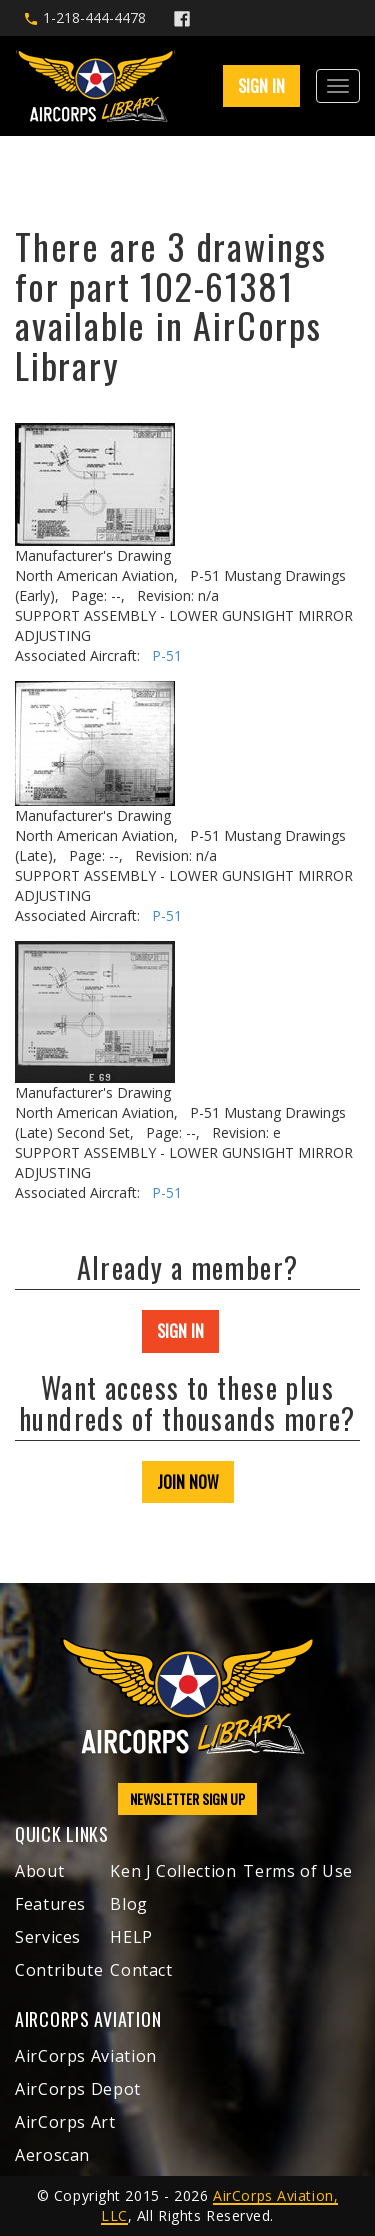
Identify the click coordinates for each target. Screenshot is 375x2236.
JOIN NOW (188, 1482)
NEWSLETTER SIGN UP (187, 1798)
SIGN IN (261, 86)
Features (50, 1904)
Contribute (59, 1970)
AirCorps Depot (78, 2089)
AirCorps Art (65, 2122)
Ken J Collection (173, 1871)
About (39, 1871)
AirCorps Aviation (86, 2056)
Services (48, 1937)
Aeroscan (52, 2155)
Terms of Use (298, 1871)
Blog (129, 1904)
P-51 (167, 655)
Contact (141, 1970)
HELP (131, 1937)
